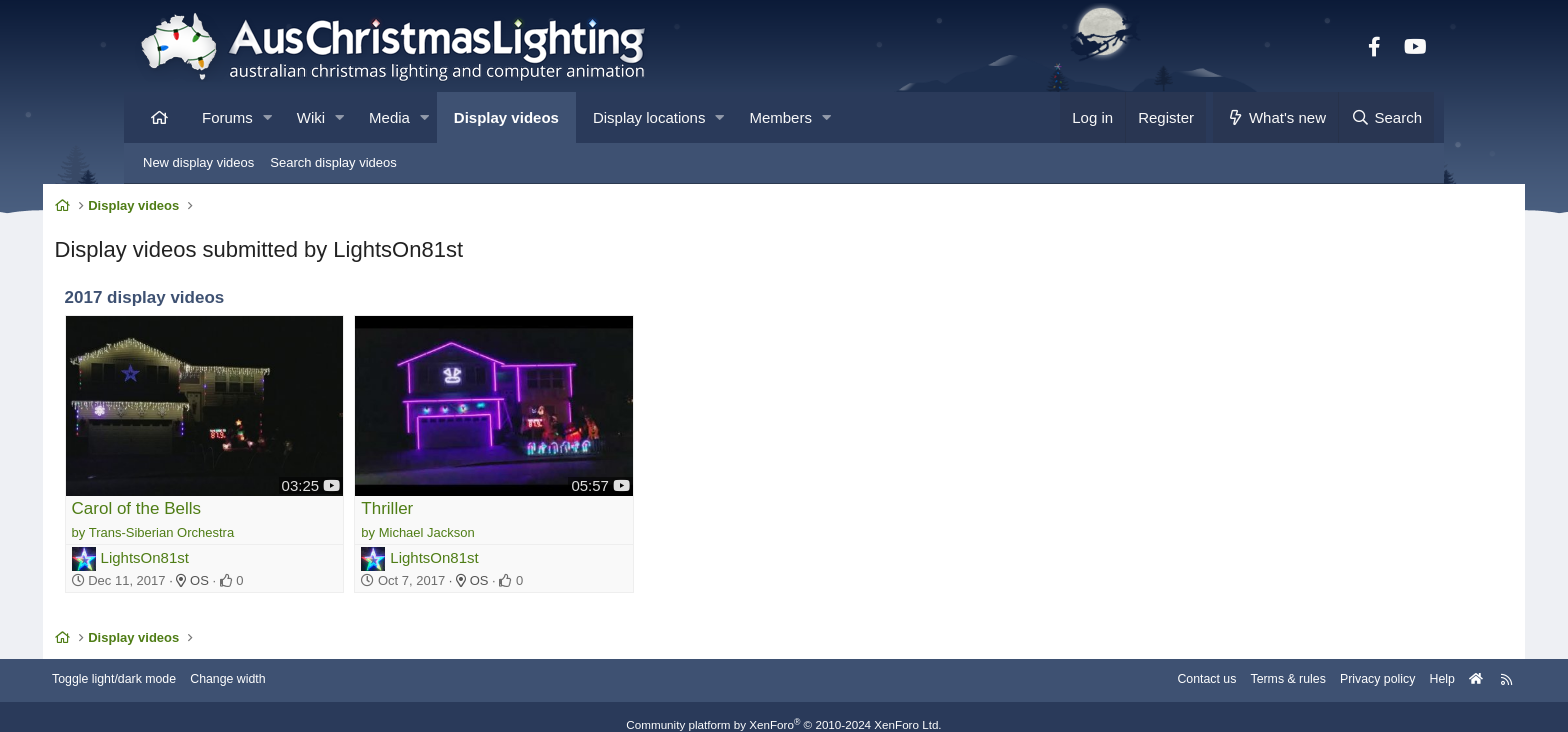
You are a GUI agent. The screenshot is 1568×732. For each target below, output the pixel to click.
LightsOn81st (229, 538)
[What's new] (1275, 117)
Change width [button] (328, 664)
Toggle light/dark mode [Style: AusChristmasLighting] (208, 664)
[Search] (1386, 117)
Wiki (311, 117)
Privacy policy (1281, 664)
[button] (267, 117)
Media (389, 117)
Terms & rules (1187, 664)
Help (1349, 664)
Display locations (649, 117)
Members (780, 117)
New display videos (198, 162)
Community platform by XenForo (784, 709)
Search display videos (333, 162)
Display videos (506, 117)
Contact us (1102, 664)
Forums (227, 117)
